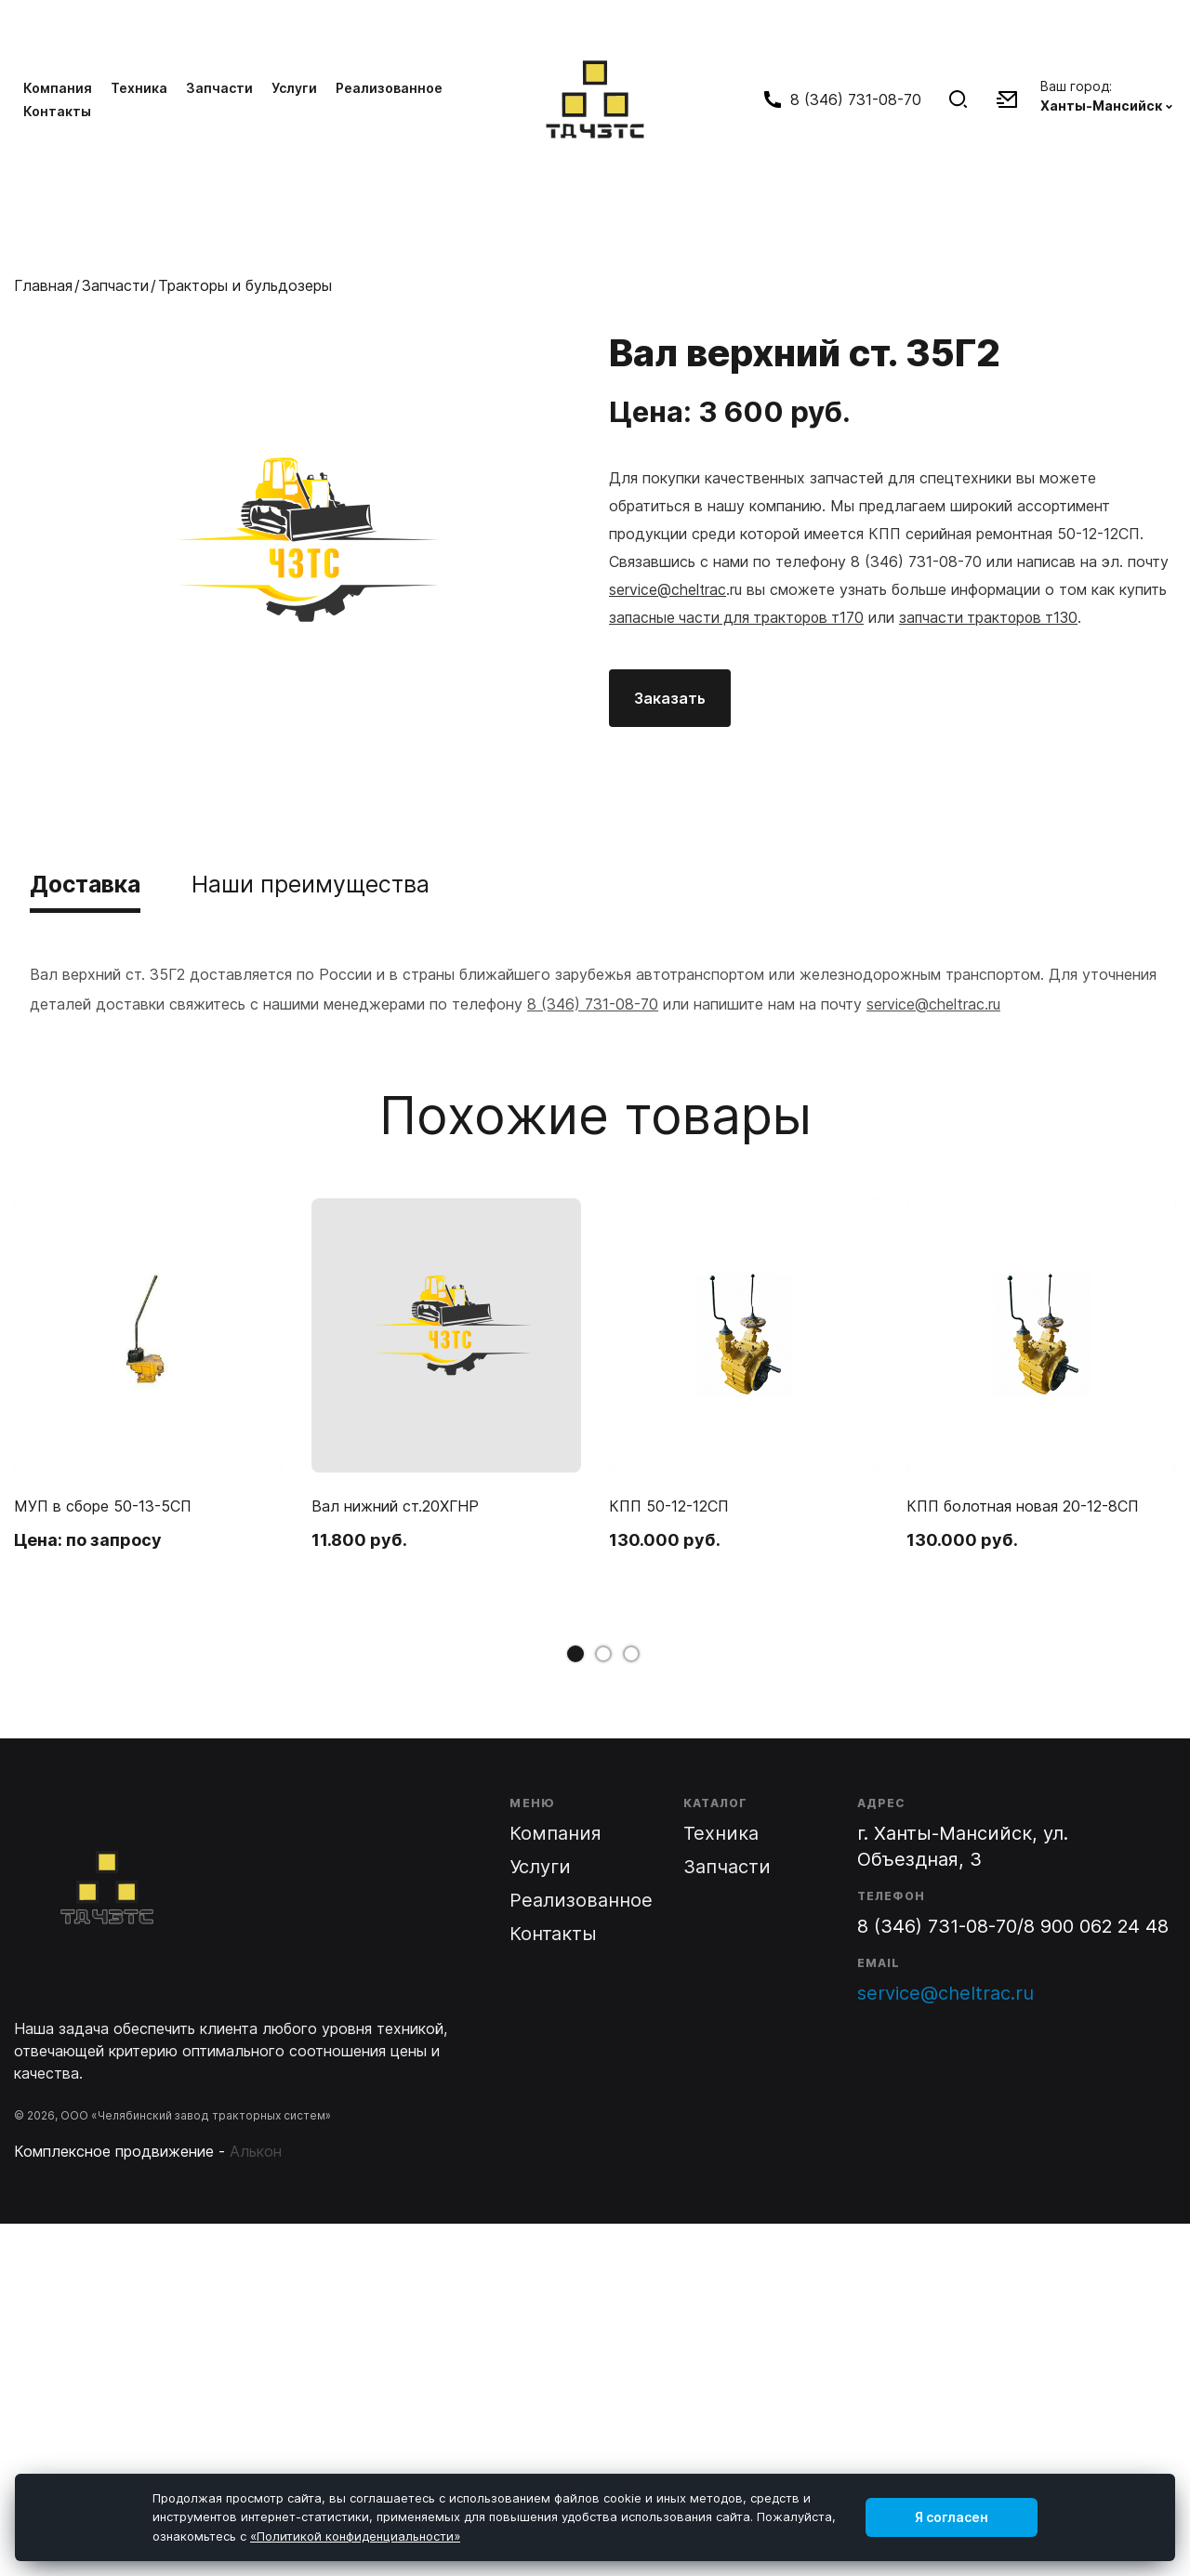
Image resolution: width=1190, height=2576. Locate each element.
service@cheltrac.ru (933, 1004)
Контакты (57, 110)
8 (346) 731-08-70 (592, 1004)
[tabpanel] (149, 1390)
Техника (139, 87)
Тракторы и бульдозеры (245, 284)
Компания (57, 87)
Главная (43, 284)
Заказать (670, 696)
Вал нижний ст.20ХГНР (395, 1506)
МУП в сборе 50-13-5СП (103, 1506)
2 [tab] (603, 1653)
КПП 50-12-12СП (669, 1506)
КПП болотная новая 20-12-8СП (1022, 1506)
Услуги (294, 87)
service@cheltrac (668, 588)
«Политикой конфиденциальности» (355, 2536)
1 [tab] (575, 1653)
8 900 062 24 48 (1096, 1926)
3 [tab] (631, 1653)
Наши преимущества (330, 883)
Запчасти (219, 87)
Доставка (91, 883)
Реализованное (389, 87)
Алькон (256, 2151)
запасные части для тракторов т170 (740, 616)
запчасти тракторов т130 (999, 616)
